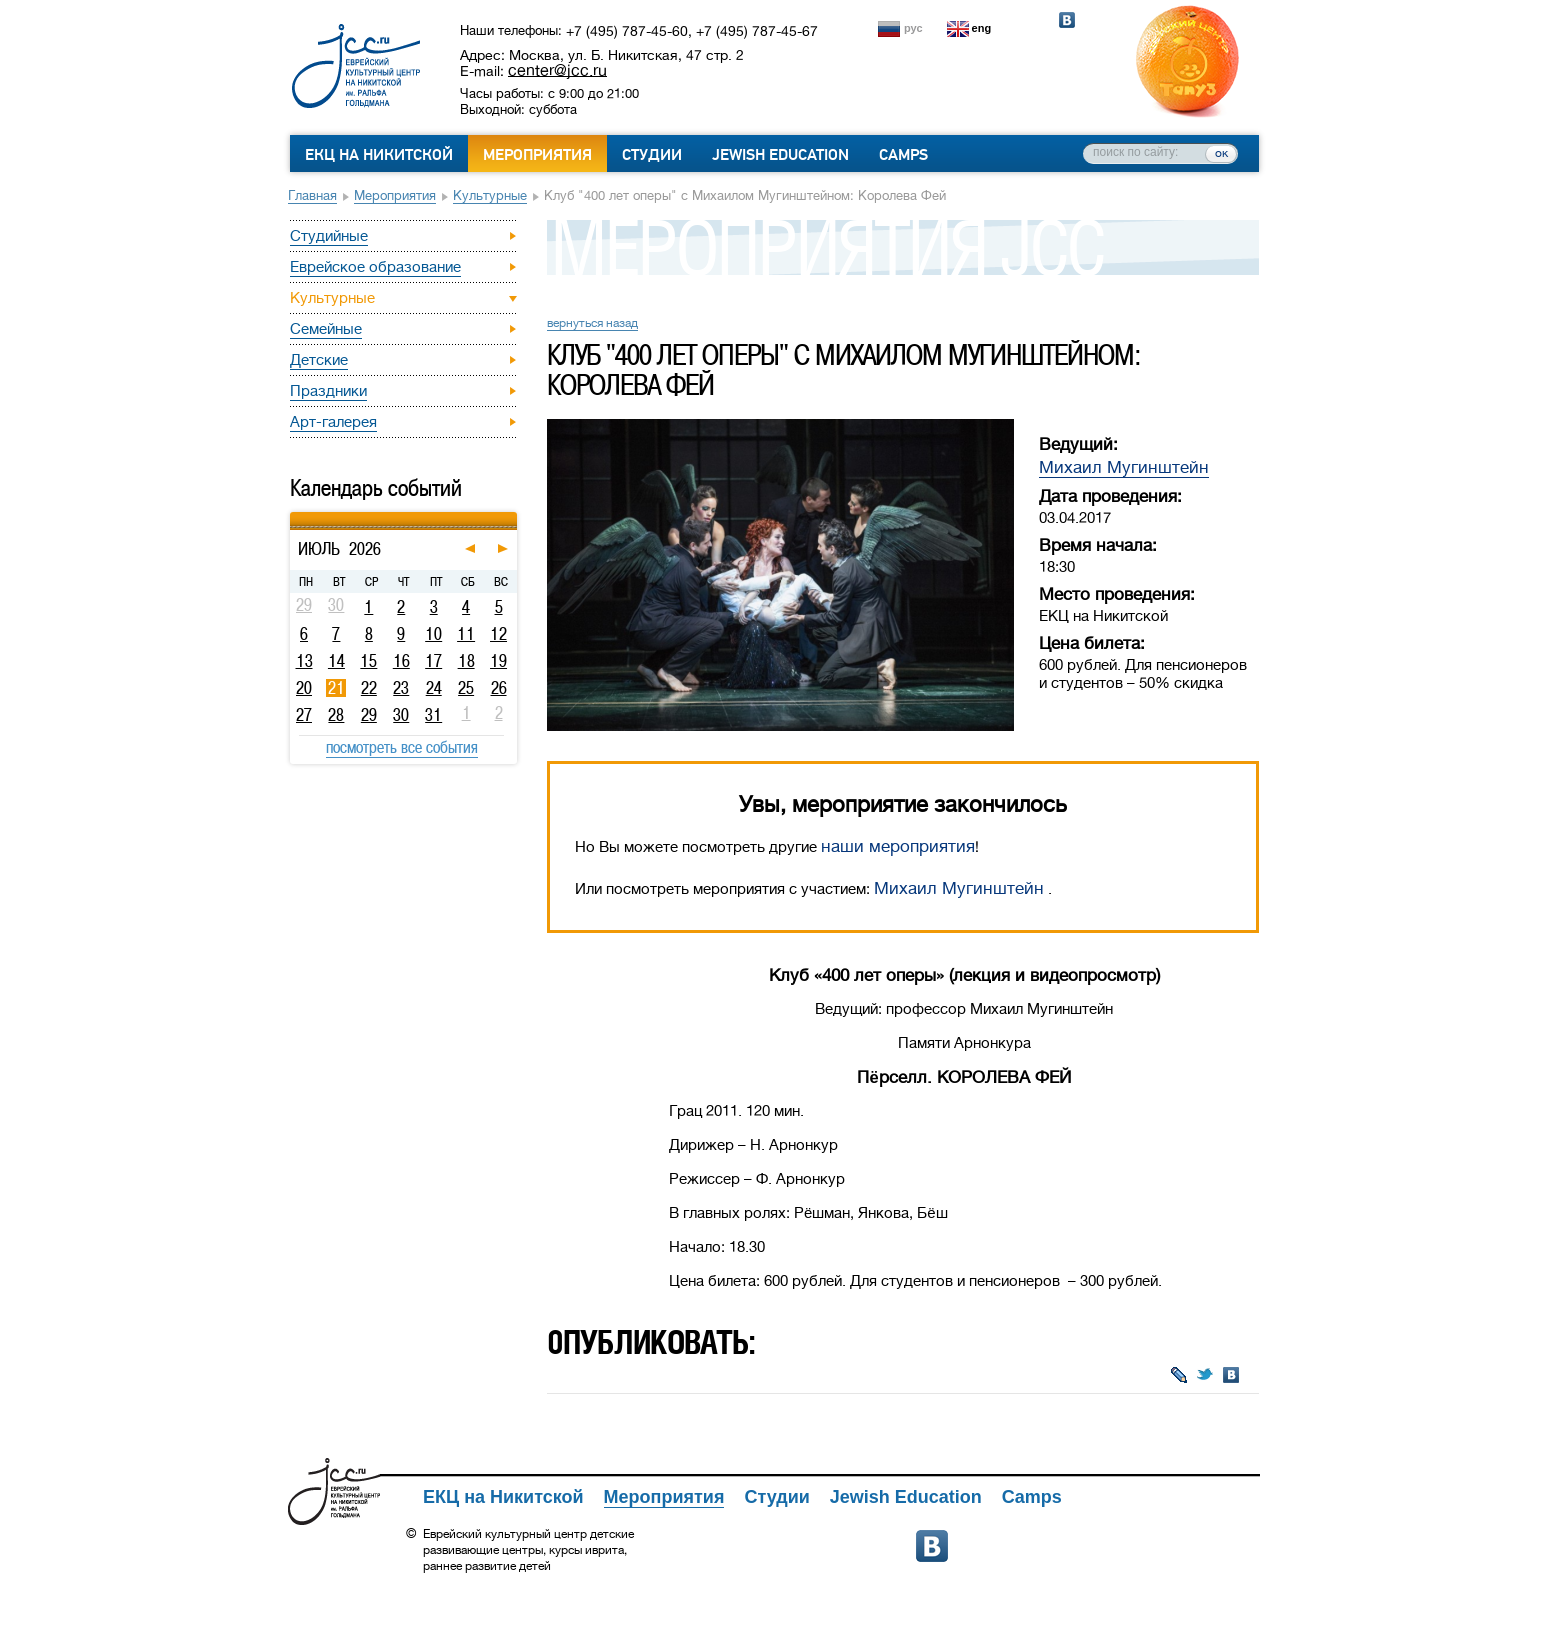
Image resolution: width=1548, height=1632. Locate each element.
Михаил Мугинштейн (1124, 467)
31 (433, 715)
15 (368, 661)
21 (336, 688)
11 (466, 634)
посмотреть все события (402, 747)
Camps (903, 155)
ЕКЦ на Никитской (379, 155)
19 (498, 661)
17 (433, 661)
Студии (652, 155)
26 (499, 688)
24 (434, 688)
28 (336, 715)
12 (498, 634)
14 (336, 661)
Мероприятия (537, 155)
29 (369, 715)
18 (466, 661)
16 (401, 661)
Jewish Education (780, 155)
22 (369, 688)
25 (466, 688)
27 (304, 715)
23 (401, 688)
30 (401, 715)
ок (1221, 153)
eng (982, 28)
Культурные (490, 195)
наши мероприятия (898, 846)
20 (304, 688)
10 (433, 634)
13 (304, 661)
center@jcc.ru (557, 70)
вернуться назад (592, 323)
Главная (312, 195)
